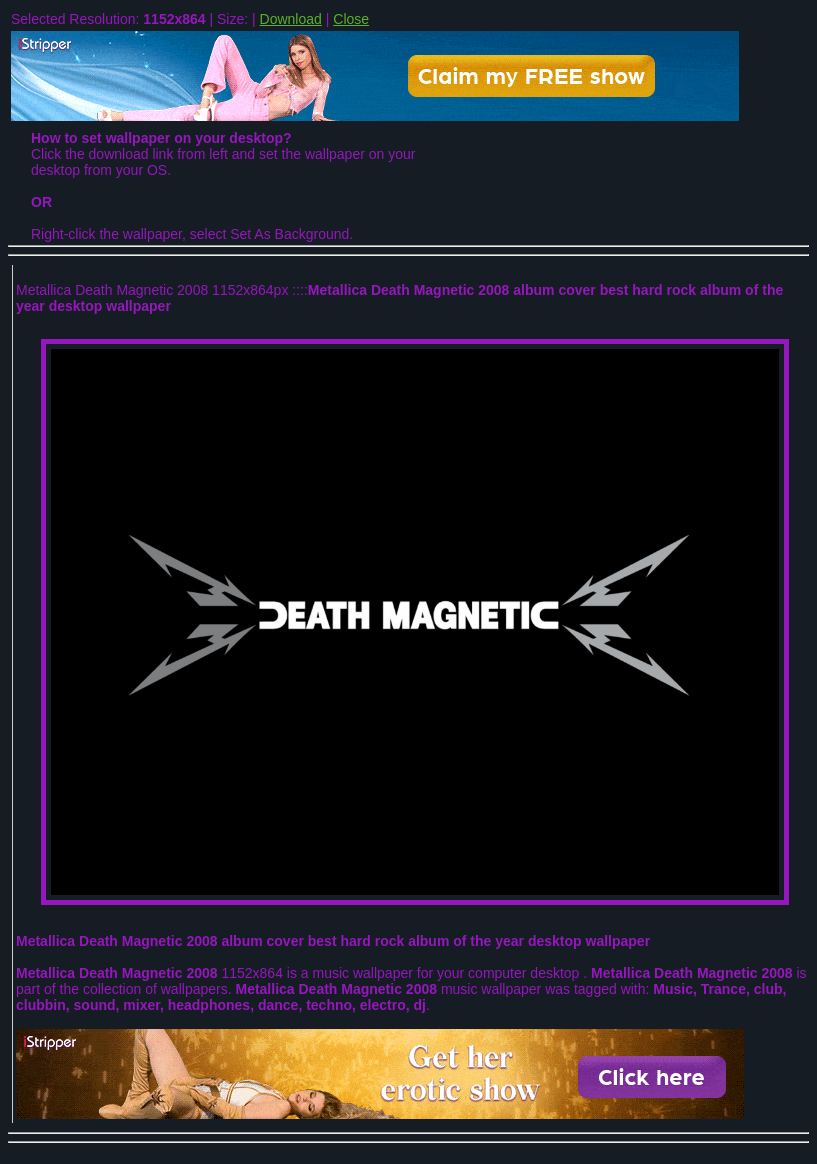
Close (351, 19)
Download (291, 19)
